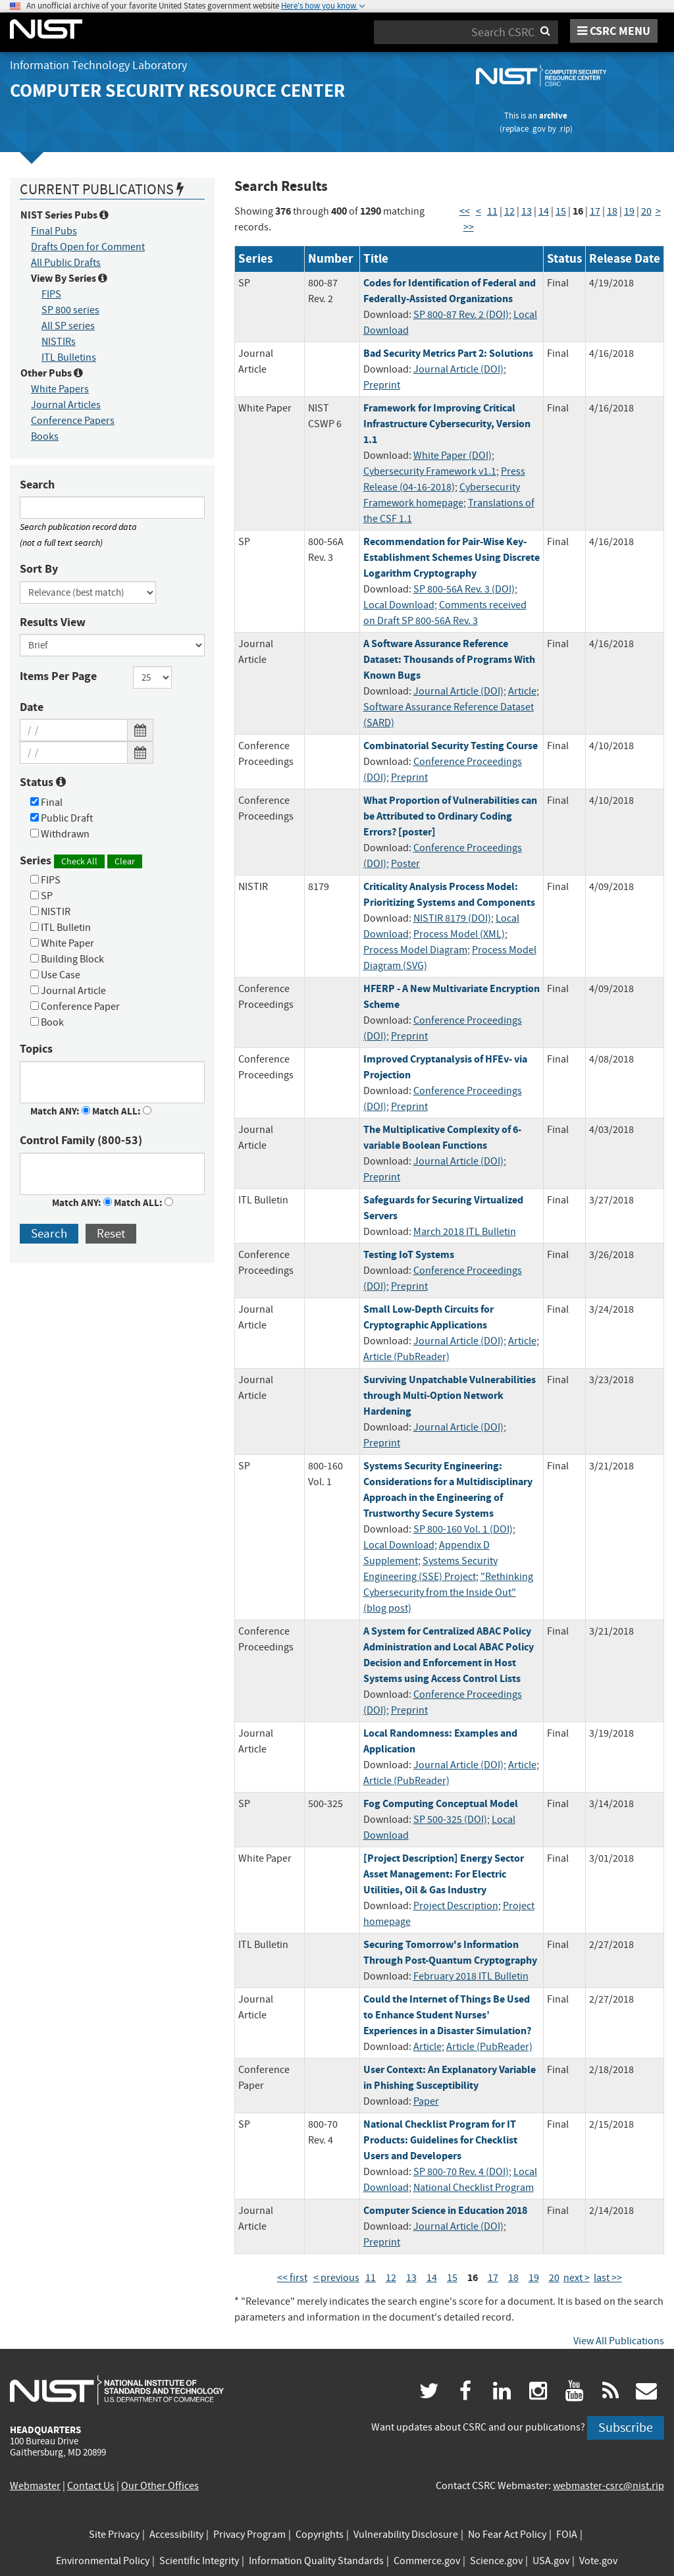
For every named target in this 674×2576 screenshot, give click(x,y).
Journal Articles (66, 404)
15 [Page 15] (561, 211)
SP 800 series (70, 310)
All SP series (68, 325)
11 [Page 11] (492, 211)
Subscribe (625, 2427)
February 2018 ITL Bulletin (471, 1976)
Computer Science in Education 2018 (445, 2210)
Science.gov (496, 2560)
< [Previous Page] (478, 211)
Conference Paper (75, 1006)
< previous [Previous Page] (336, 2277)
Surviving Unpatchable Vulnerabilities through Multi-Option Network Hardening (449, 1395)
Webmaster (35, 2485)
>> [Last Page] (468, 227)
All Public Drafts (66, 262)
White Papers (60, 389)
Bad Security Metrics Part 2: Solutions (448, 353)
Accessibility (176, 2534)
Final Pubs (54, 231)
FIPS (51, 294)
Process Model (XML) (459, 934)
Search (37, 484)
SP (41, 896)
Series (81, 861)
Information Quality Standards (316, 2560)
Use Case (55, 975)
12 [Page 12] (509, 211)
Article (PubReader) (406, 1356)
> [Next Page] (658, 211)
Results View (53, 622)
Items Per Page (58, 676)
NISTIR (50, 911)
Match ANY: (60, 1111)
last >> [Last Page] (608, 2277)
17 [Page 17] (595, 211)
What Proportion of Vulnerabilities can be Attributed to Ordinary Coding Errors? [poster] (450, 816)
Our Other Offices (160, 2485)
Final (46, 802)
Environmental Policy (102, 2560)
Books (45, 436)
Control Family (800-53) (81, 1140)
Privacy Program (249, 2534)
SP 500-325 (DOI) (450, 1819)
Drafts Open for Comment (88, 246)
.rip (564, 128)
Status (43, 782)
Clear (125, 861)
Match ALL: (121, 1111)
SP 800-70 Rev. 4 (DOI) (461, 2171)
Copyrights (320, 2534)
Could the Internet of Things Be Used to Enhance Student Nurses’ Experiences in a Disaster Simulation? (447, 2014)
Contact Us (91, 2485)
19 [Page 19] (629, 211)
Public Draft (61, 818)
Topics (36, 1049)
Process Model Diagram (415, 950)
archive (553, 115)
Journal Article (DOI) (458, 369)
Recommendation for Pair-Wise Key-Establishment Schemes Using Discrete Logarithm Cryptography (451, 557)
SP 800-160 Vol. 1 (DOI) (463, 1529)
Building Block (67, 959)
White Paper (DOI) (452, 455)
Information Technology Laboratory (98, 65)
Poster (405, 863)
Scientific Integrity (199, 2560)
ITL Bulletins (68, 357)
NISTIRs (58, 341)
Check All (79, 861)
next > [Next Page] (576, 2277)
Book (47, 1022)
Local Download (398, 605)
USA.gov (550, 2560)
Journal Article (68, 990)
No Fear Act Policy (507, 2534)
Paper (426, 2101)
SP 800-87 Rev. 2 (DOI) (461, 314)
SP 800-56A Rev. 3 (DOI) (464, 589)
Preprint (381, 385)
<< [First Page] (464, 211)
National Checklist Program (473, 2187)
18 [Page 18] (612, 211)
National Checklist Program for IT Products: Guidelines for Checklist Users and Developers (440, 2140)
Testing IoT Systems (408, 1254)
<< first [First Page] (292, 2277)
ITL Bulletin (60, 927)
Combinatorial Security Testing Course (450, 745)
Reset (111, 1233)
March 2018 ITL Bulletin (464, 1231)
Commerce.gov (427, 2560)
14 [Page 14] (543, 211)
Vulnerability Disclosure (405, 2534)
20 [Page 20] (646, 211)
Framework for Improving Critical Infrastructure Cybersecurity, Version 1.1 (447, 423)
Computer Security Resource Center (177, 90)
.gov (538, 128)
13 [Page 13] (526, 211)
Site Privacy (114, 2534)
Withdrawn (60, 834)
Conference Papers (73, 420)
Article (522, 691)
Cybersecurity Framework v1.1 (429, 471)
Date (31, 707)
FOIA (566, 2534)
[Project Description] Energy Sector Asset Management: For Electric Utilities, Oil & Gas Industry (443, 1874)
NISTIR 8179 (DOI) (452, 918)
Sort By (39, 569)
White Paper (62, 943)
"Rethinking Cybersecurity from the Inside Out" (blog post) (448, 1592)
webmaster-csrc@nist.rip (608, 2485)
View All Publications (618, 2341)
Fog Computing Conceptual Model (440, 1803)
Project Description (455, 1905)
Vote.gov (598, 2560)
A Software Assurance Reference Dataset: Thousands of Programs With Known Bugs (449, 659)
